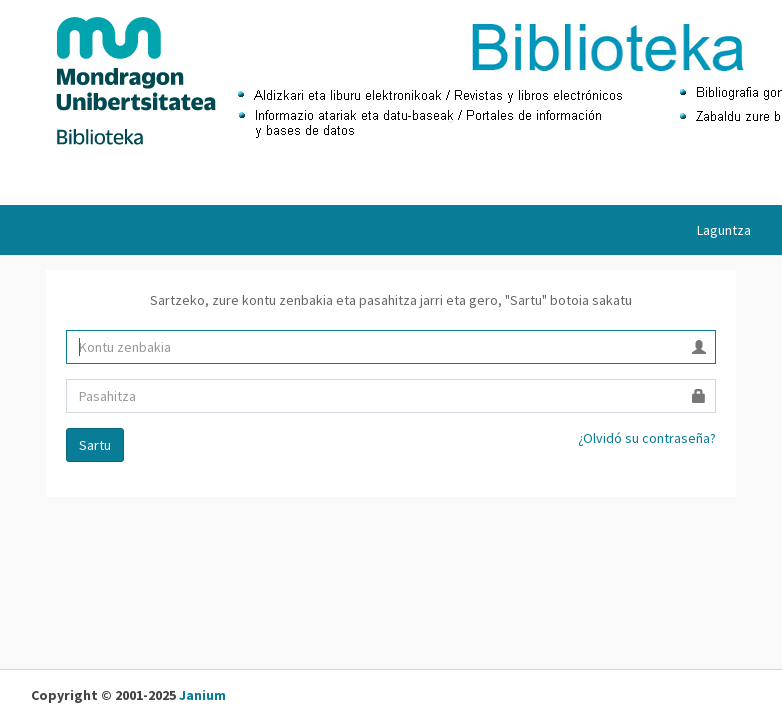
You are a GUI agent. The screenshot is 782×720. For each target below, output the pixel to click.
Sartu (95, 445)
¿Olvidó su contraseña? (647, 438)
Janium (202, 695)
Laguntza (724, 230)
